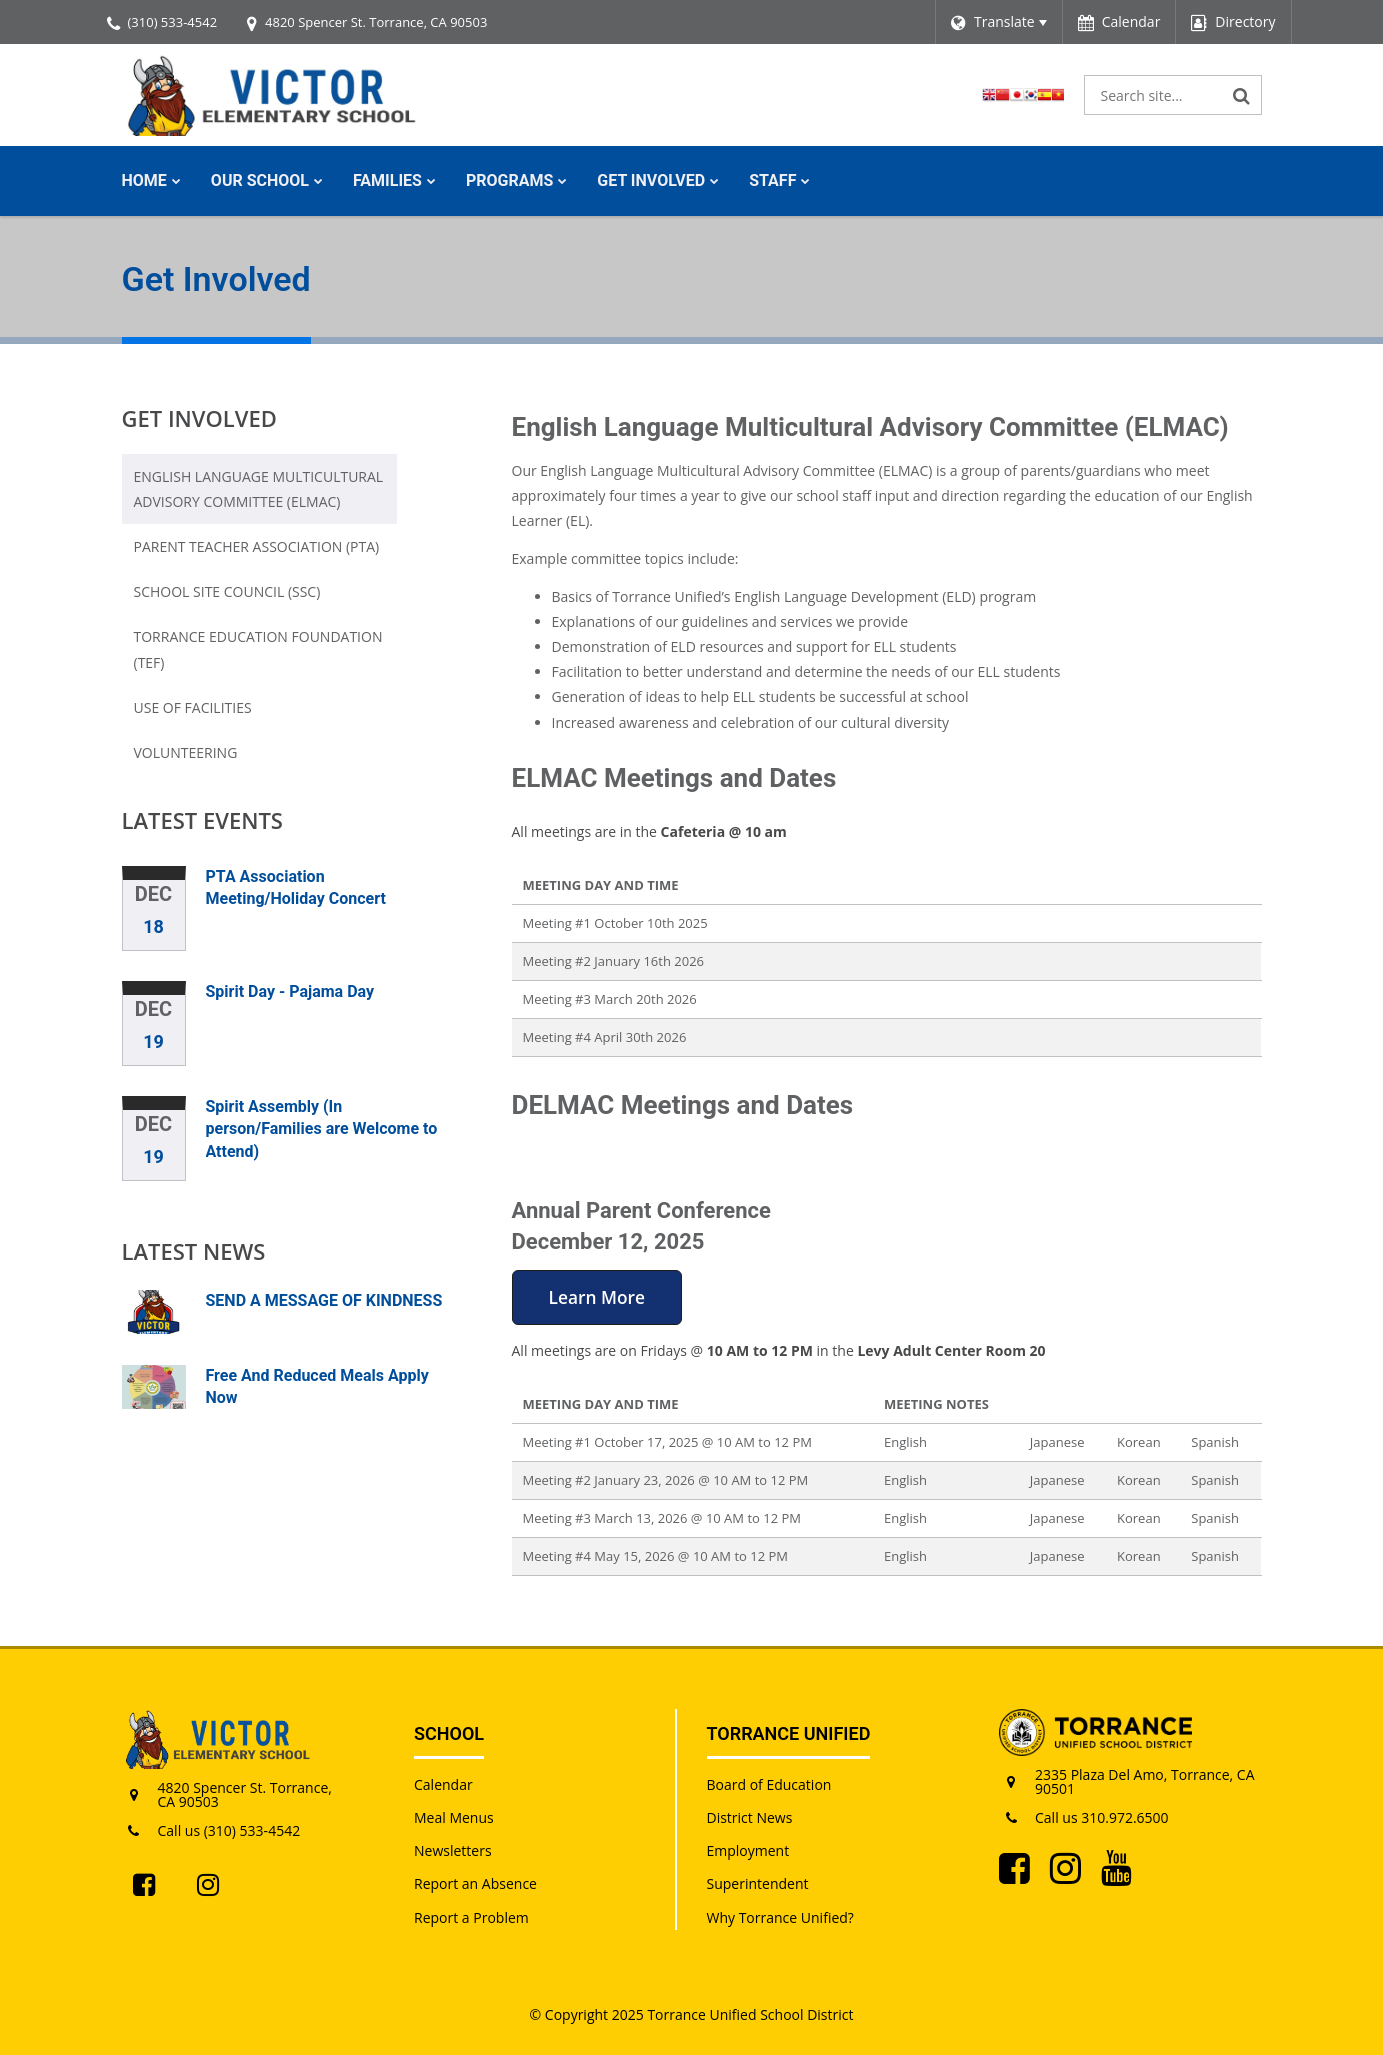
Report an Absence (475, 1883)
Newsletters (453, 1850)
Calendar (443, 1784)
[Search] (1242, 95)
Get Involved (199, 418)
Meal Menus (454, 1817)
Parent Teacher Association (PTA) (257, 546)
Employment (748, 1850)
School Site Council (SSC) (227, 591)
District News (750, 1817)
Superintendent (758, 1883)
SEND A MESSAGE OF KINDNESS (324, 1300)
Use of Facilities (193, 707)
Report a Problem (471, 1917)
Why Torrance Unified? (780, 1917)
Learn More (597, 1297)
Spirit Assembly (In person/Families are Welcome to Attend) (322, 1129)
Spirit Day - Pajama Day (290, 991)
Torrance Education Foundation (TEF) (258, 655)
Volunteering (186, 752)
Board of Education (769, 1784)
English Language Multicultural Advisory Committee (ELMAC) (259, 489)
